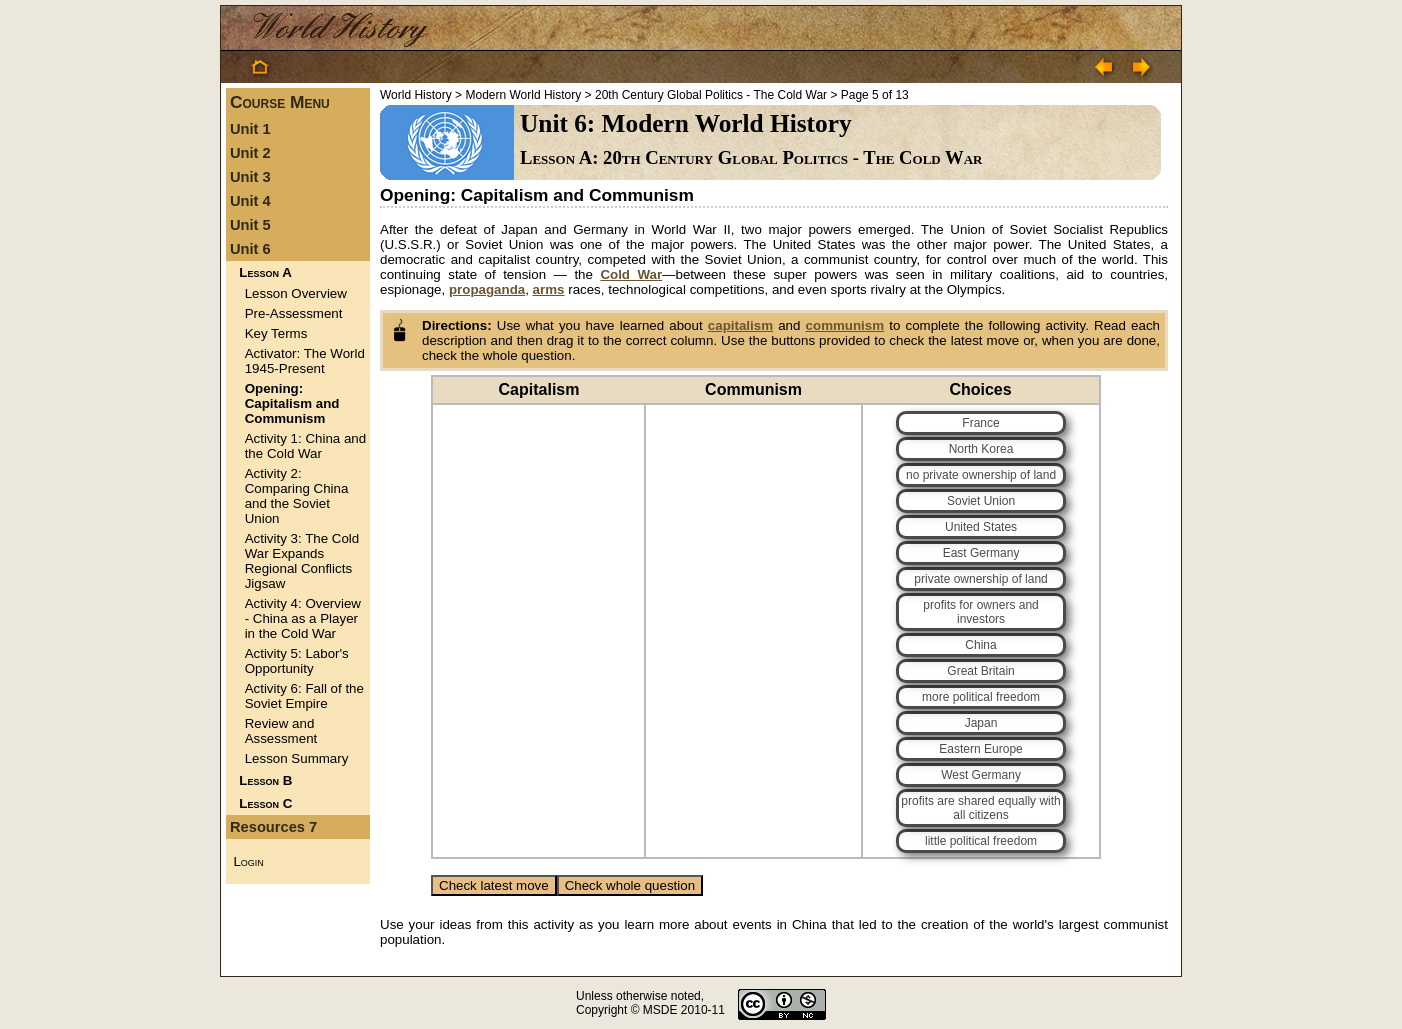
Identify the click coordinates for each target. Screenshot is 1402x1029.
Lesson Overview (296, 293)
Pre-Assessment (294, 313)
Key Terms (276, 333)
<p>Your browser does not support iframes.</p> (774, 637)
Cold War (631, 274)
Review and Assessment (281, 731)
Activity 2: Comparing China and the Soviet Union (297, 496)
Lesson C (265, 803)
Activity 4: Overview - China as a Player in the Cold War (303, 618)
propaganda (487, 289)
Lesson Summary (297, 758)
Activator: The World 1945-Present (305, 361)
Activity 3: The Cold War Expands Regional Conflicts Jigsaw (302, 561)
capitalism (740, 325)
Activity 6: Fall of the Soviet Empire (304, 696)
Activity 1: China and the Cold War (306, 446)
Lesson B (265, 780)
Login (248, 861)
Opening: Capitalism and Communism (292, 403)
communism (845, 325)
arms (549, 289)
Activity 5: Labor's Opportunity (297, 661)
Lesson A (265, 272)
